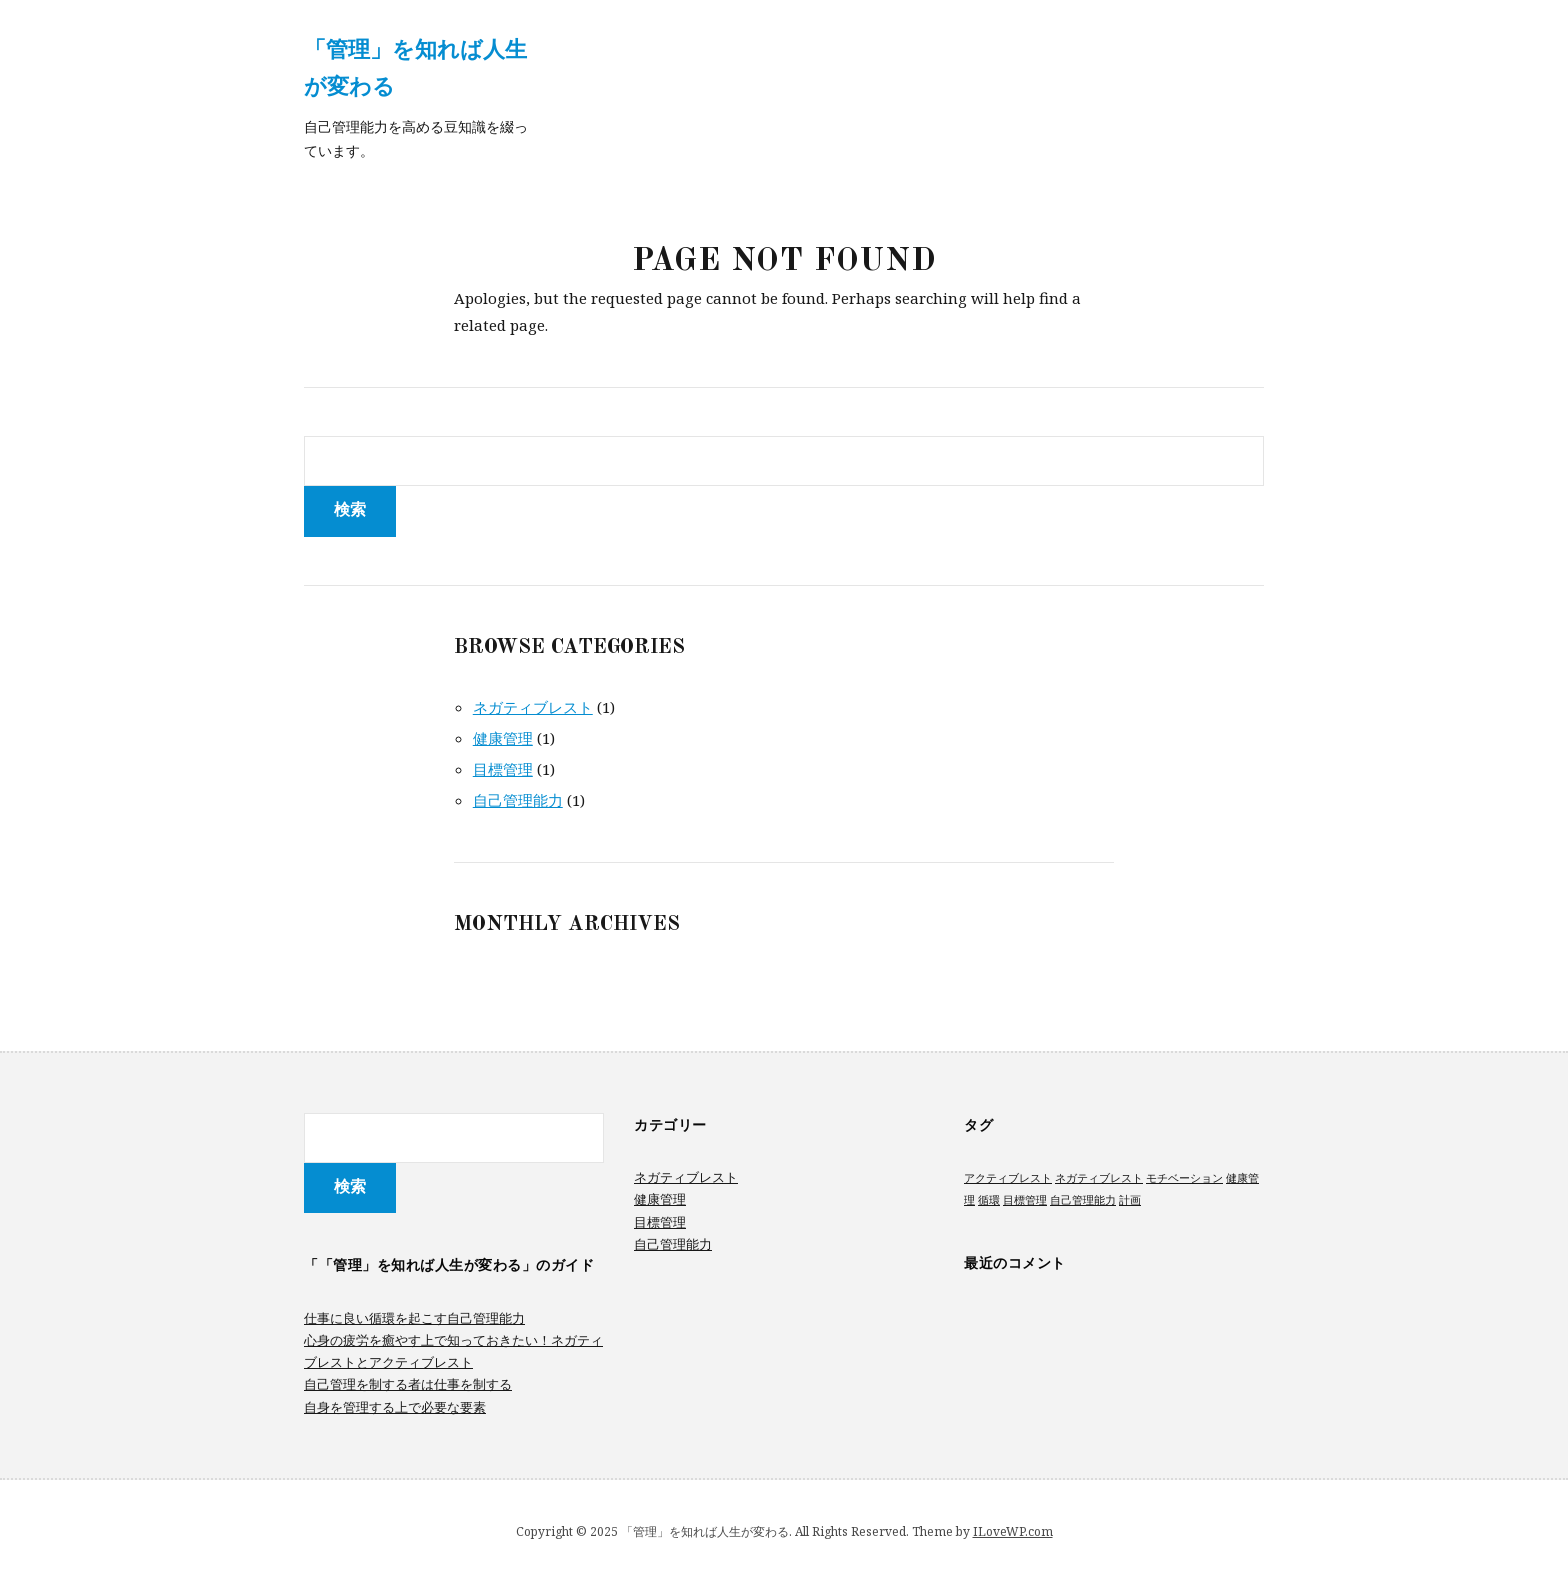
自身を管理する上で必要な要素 (395, 1407)
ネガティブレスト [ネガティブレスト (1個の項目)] (1099, 1178)
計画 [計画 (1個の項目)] (1130, 1200)
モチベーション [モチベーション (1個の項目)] (1184, 1178)
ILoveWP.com (1013, 1531)
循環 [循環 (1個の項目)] (989, 1200)
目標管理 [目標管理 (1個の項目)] (1025, 1200)
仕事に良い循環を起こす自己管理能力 (414, 1318)
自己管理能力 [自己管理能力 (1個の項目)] (1083, 1200)
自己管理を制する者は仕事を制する (408, 1384)
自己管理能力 (518, 800)
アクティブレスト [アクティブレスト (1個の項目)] (1008, 1178)
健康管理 (503, 738)
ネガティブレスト (533, 707)
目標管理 (503, 769)
